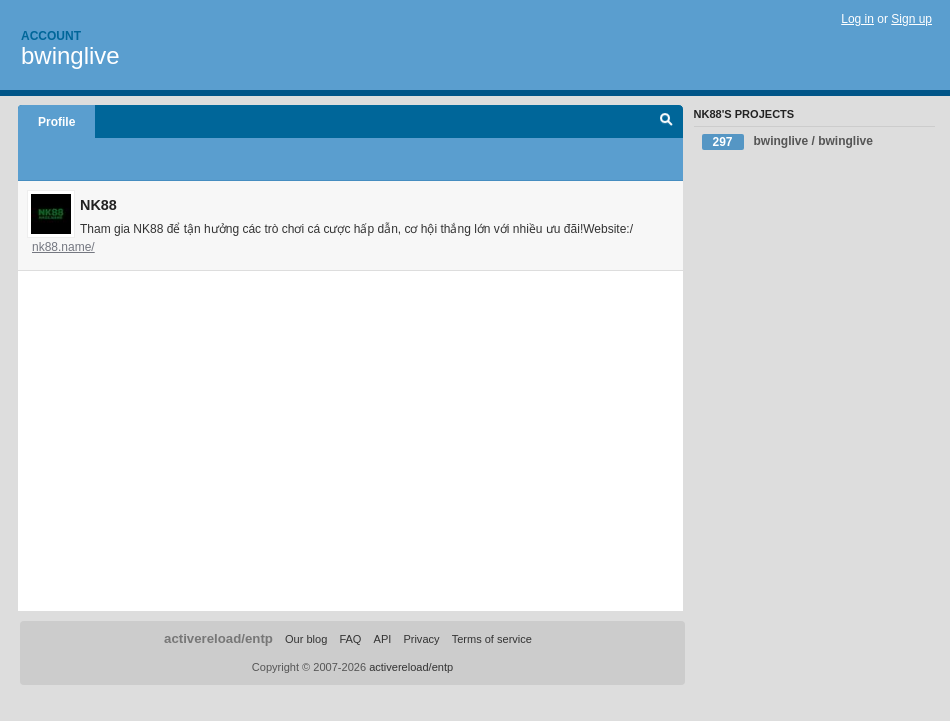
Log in (857, 19)
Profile (56, 122)
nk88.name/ (63, 247)
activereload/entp (218, 638)
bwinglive (70, 55)
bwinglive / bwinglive (787, 142)
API (383, 639)
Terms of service (492, 639)
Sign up (911, 19)
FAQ (350, 639)
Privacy (421, 639)
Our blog (306, 639)
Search (666, 122)
